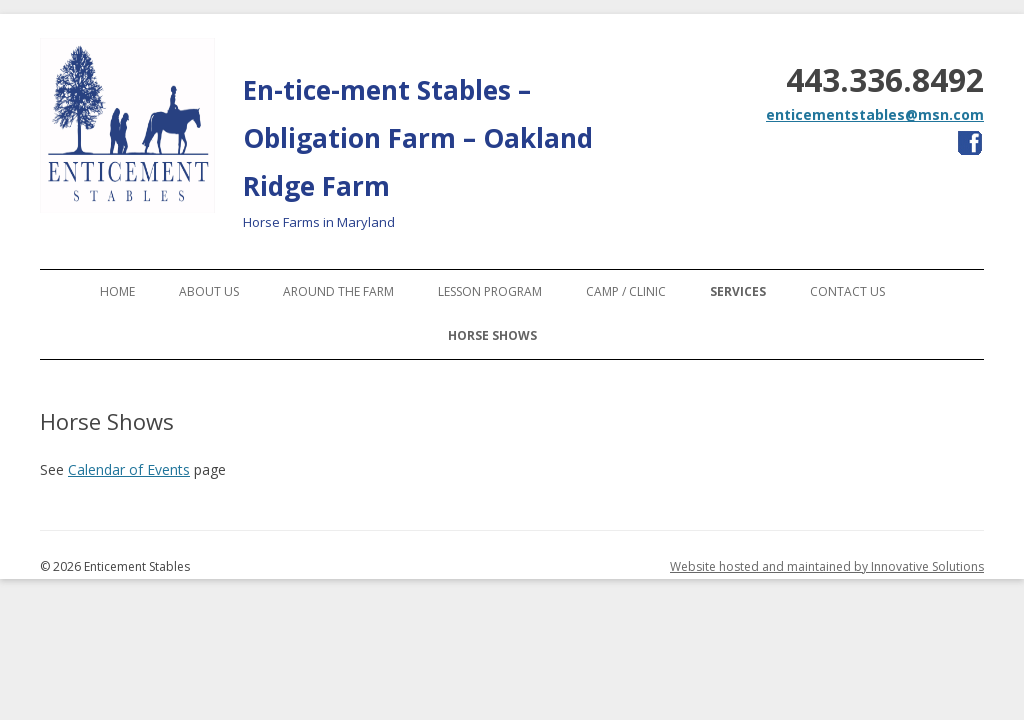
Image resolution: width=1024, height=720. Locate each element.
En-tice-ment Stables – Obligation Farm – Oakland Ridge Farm (418, 138)
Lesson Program (490, 291)
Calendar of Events (129, 469)
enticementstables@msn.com (875, 114)
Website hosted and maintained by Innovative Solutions (827, 566)
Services (738, 291)
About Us (209, 291)
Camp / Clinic (626, 291)
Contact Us (847, 291)
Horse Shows (492, 335)
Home (117, 291)
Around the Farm (338, 291)
